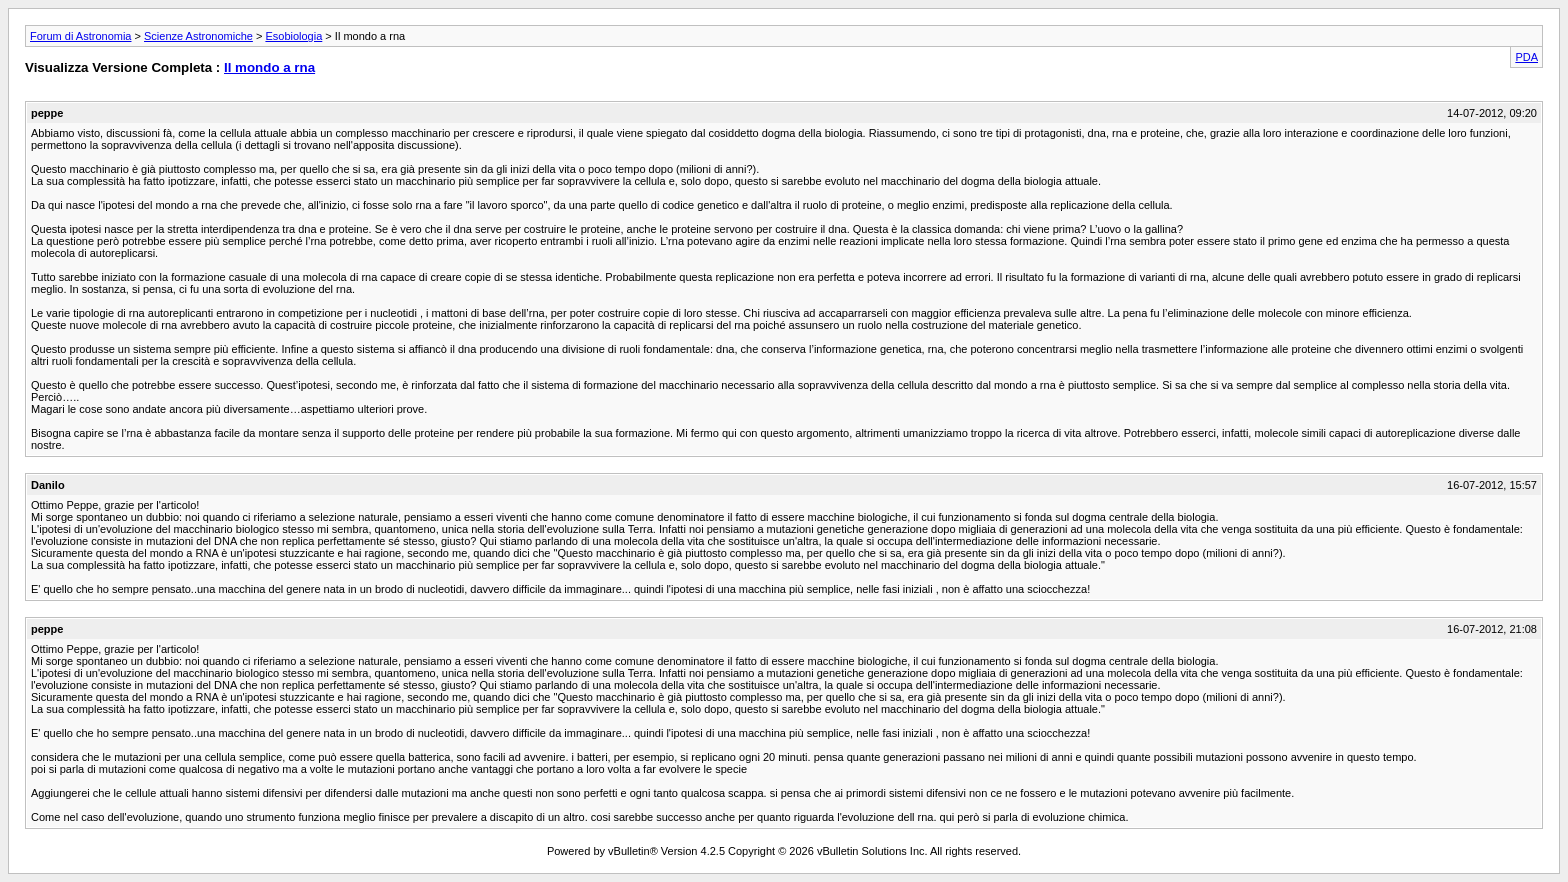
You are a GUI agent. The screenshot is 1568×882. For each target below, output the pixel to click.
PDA (1526, 57)
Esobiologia (293, 36)
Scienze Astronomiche (198, 36)
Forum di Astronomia (80, 36)
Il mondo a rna (269, 67)
